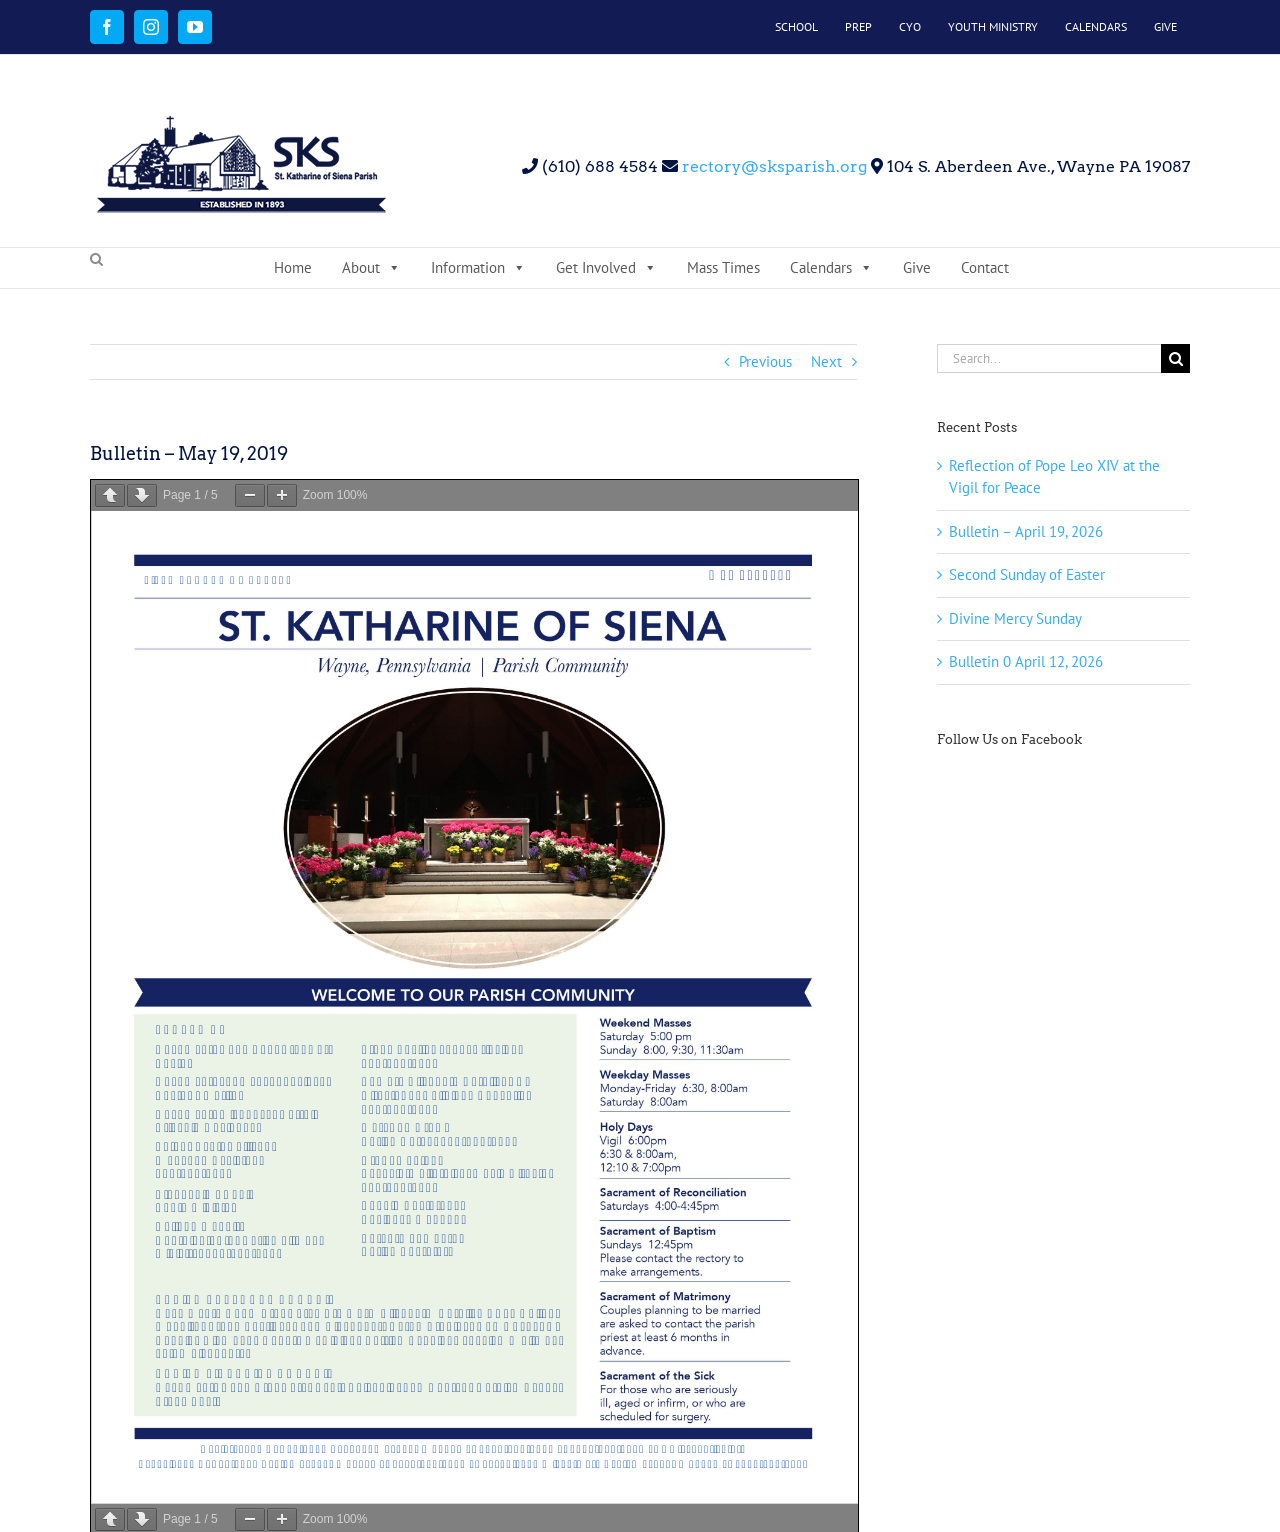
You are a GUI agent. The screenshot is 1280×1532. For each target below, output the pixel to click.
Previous (765, 361)
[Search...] (1049, 358)
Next (826, 361)
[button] (96, 260)
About (371, 268)
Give (917, 267)
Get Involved (606, 268)
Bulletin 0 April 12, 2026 (1026, 661)
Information (478, 268)
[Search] (1175, 358)
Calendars (831, 268)
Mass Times (723, 267)
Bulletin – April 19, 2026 (1026, 531)
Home (293, 267)
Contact (985, 267)
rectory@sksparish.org (772, 166)
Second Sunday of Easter (1027, 574)
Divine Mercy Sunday (1015, 618)
